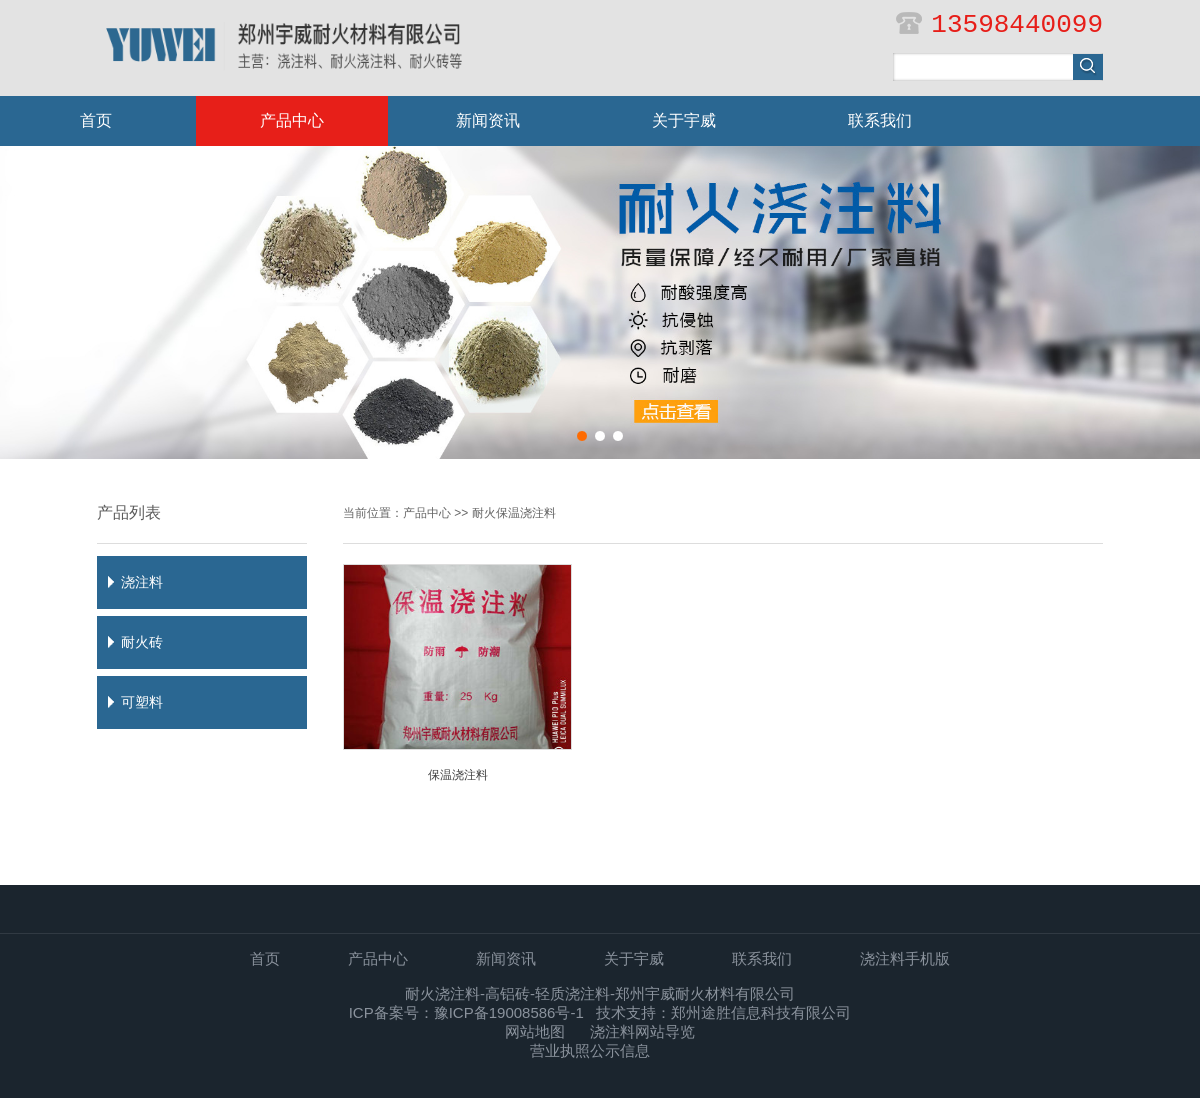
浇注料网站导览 (642, 1031)
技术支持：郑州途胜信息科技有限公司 (723, 1012)
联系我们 (880, 120)
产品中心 (292, 120)
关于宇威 (684, 120)
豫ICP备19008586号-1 (509, 1012)
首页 (96, 120)
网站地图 (535, 1031)
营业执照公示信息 (590, 1050)
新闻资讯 (488, 120)
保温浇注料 (458, 775)
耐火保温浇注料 (514, 513)
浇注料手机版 (905, 958)
